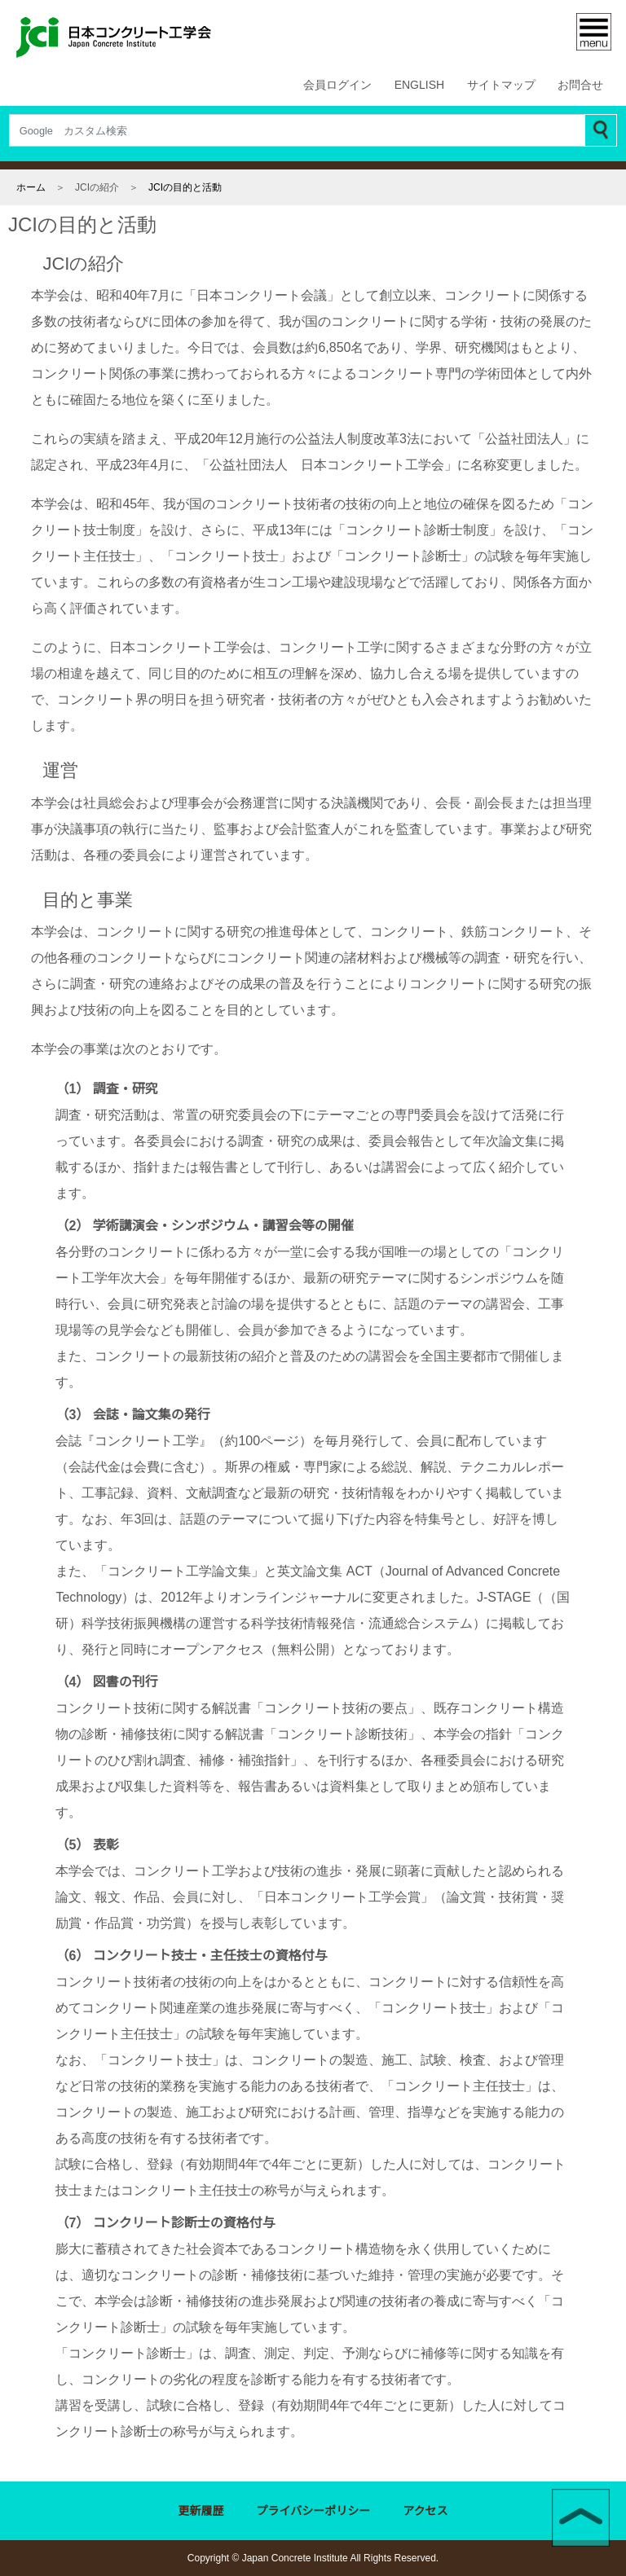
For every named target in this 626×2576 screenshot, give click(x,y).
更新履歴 (201, 2511)
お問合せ (580, 85)
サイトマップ (501, 85)
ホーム (31, 187)
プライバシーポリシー (314, 2511)
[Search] (297, 130)
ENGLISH (421, 85)
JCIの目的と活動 (184, 187)
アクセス (425, 2511)
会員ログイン (340, 85)
